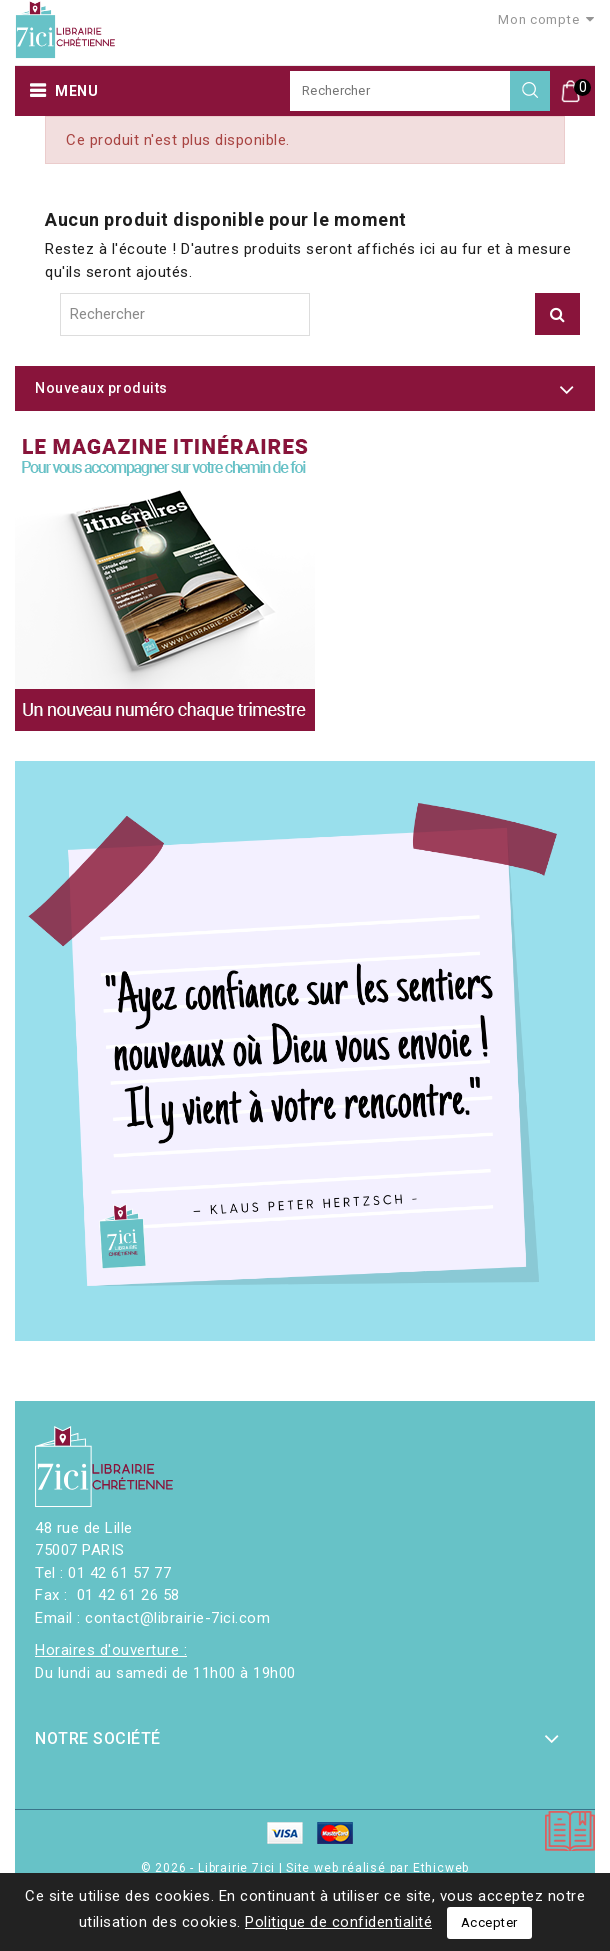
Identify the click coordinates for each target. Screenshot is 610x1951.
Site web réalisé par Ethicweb (377, 1868)
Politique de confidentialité (338, 1922)
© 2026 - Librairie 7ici (210, 1868)
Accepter (489, 1922)
